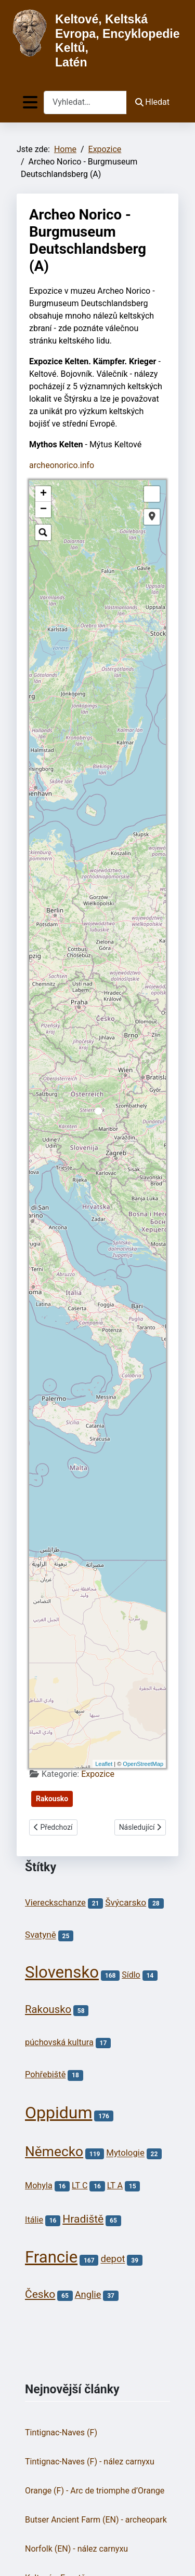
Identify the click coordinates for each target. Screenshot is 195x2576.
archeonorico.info (61, 465)
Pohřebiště (45, 2074)
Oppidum (58, 2112)
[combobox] (85, 102)
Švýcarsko (125, 1902)
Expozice (97, 1774)
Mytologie (125, 2153)
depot (112, 2259)
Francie (51, 2257)
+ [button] (43, 494)
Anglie (88, 2294)
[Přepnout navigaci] (30, 102)
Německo (54, 2151)
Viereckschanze (55, 1903)
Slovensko (62, 1972)
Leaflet (103, 1764)
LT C (79, 2185)
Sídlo (131, 1975)
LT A (115, 2185)
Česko (40, 2293)
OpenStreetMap (143, 1764)
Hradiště (82, 2218)
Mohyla (39, 2185)
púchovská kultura (59, 2042)
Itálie (34, 2220)
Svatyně (40, 1935)
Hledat (152, 102)
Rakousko (52, 1798)
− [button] (43, 509)
